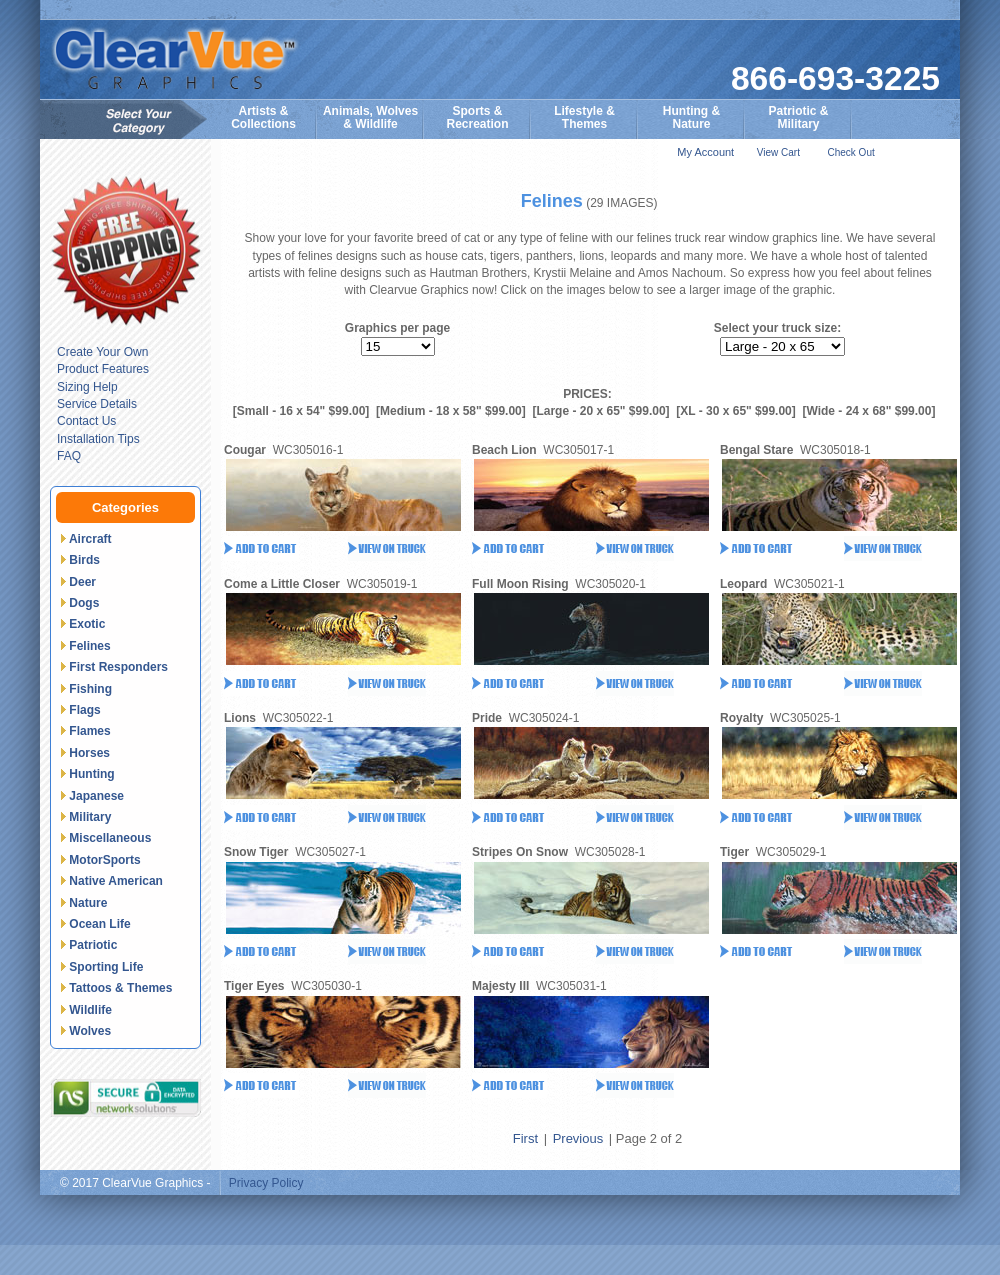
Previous (578, 1138)
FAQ (69, 456)
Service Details (97, 404)
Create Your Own (102, 352)
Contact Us (86, 421)
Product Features (103, 369)
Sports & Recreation (477, 117)
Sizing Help (87, 387)
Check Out (850, 152)
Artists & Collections (263, 117)
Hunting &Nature (691, 117)
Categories (125, 507)
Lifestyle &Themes (584, 117)
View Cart (778, 152)
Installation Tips (98, 439)
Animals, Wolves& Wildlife (370, 117)
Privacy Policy (266, 1183)
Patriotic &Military (798, 117)
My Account (705, 152)
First (525, 1138)
